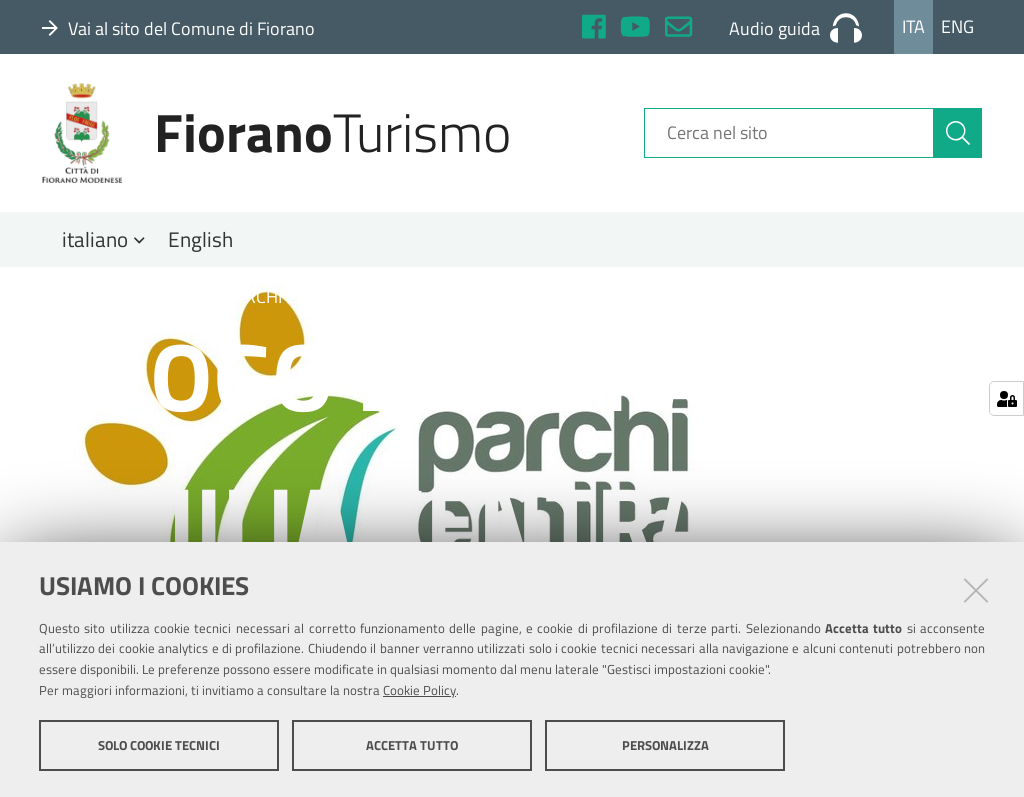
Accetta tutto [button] (412, 745)
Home (77, 296)
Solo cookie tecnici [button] (159, 745)
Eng (957, 26)
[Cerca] (958, 133)
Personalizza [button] (665, 745)
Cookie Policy (419, 690)
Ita (913, 26)
